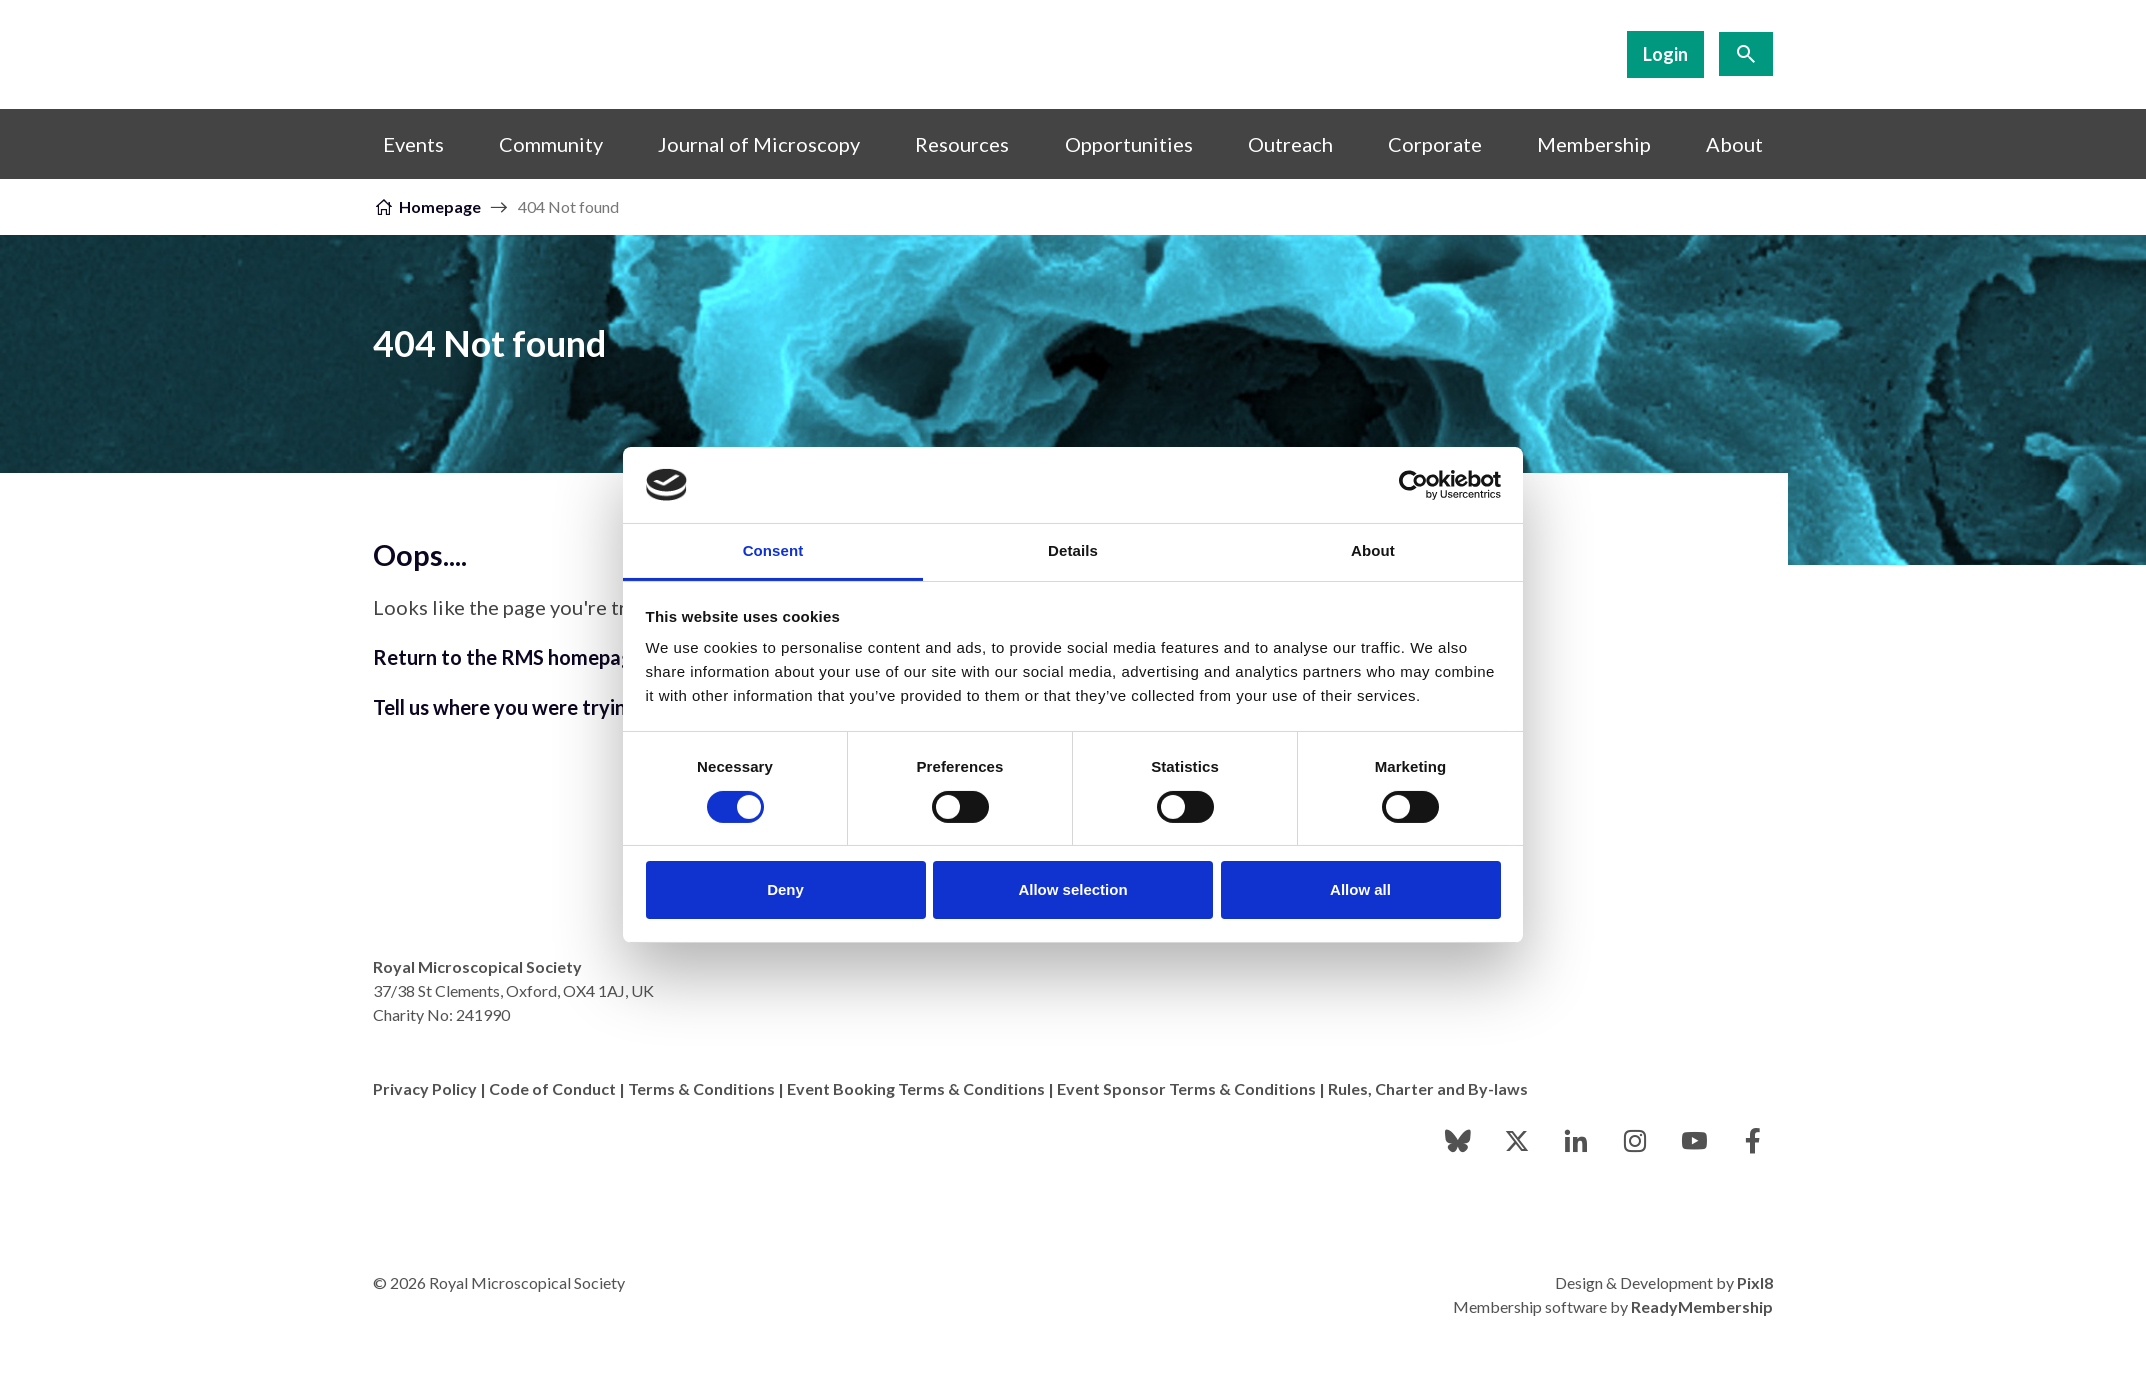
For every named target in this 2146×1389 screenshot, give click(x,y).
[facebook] (1753, 1141)
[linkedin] (1576, 1141)
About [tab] (1373, 550)
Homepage (440, 206)
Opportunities (1129, 144)
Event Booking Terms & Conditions (916, 1088)
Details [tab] (1073, 550)
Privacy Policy (425, 1088)
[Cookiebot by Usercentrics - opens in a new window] (1413, 485)
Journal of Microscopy (759, 144)
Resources (962, 144)
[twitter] (1517, 1141)
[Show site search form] (1746, 54)
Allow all (1360, 889)
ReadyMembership (1702, 1306)
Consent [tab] (773, 550)
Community (551, 144)
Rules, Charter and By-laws (1428, 1088)
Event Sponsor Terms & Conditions (1186, 1088)
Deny (785, 889)
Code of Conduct (552, 1088)
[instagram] (1635, 1141)
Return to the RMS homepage (508, 657)
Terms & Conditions (701, 1088)
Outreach (1290, 144)
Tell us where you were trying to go (532, 707)
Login (1665, 54)
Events (413, 144)
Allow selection (1072, 889)
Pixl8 (1755, 1282)
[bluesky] (1458, 1141)
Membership (1594, 144)
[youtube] (1694, 1141)
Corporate (1435, 144)
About (1734, 144)
